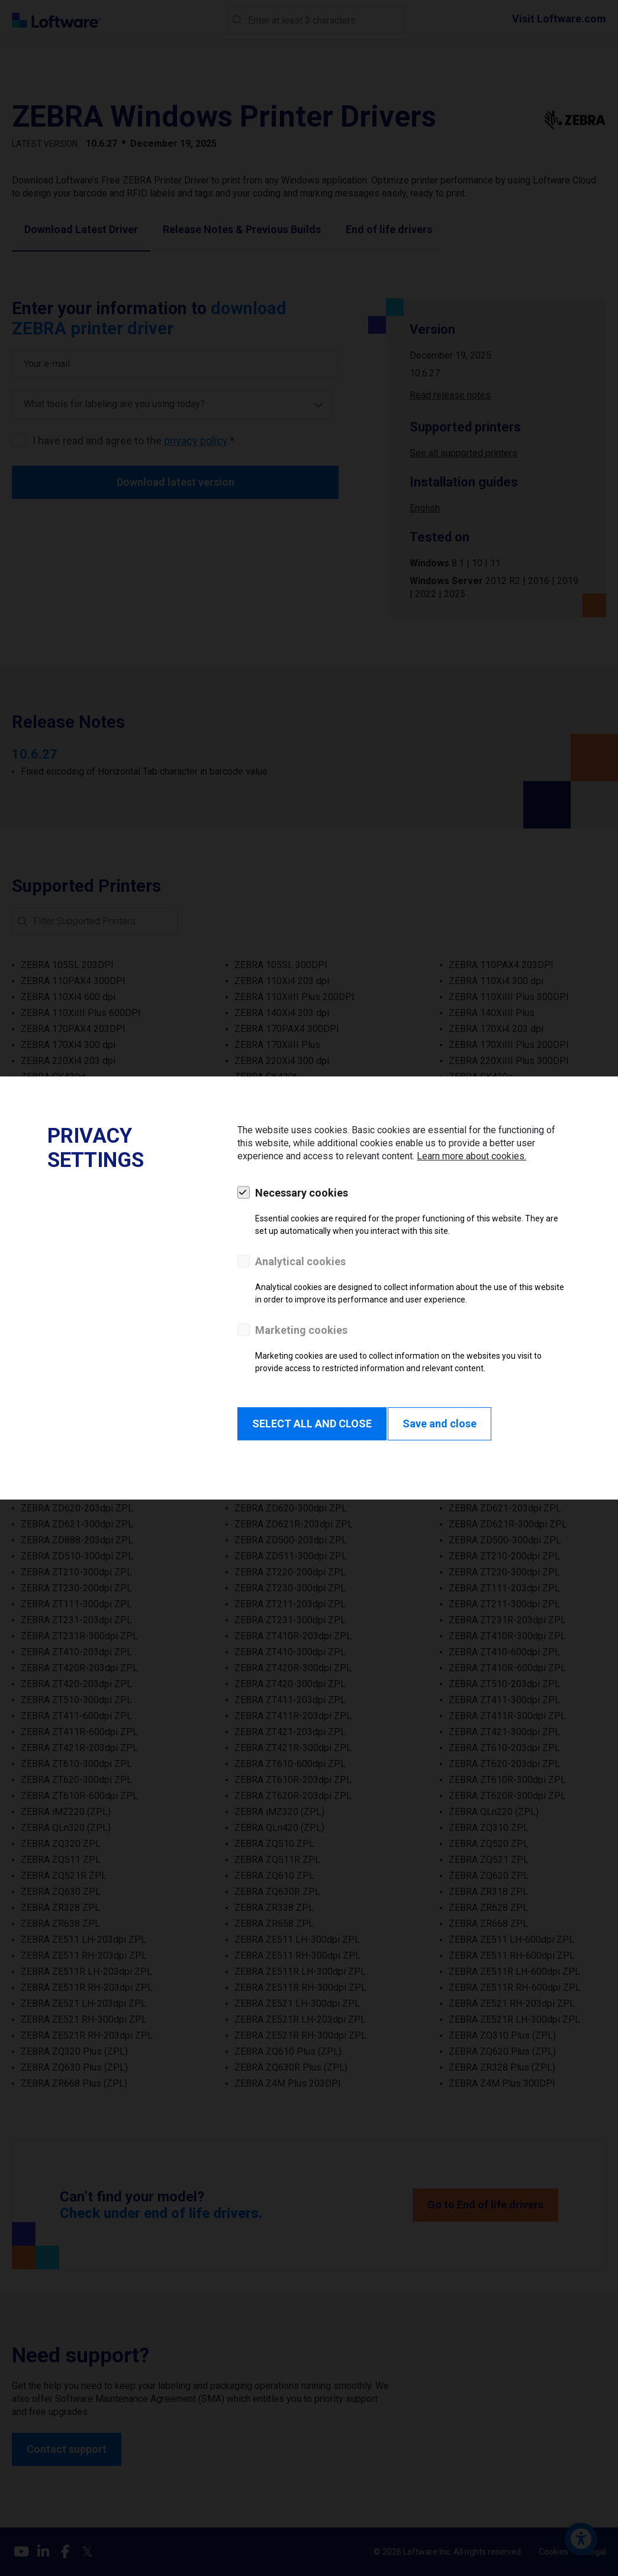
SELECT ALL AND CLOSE (312, 1423)
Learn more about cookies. (471, 1156)
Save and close (440, 1423)
